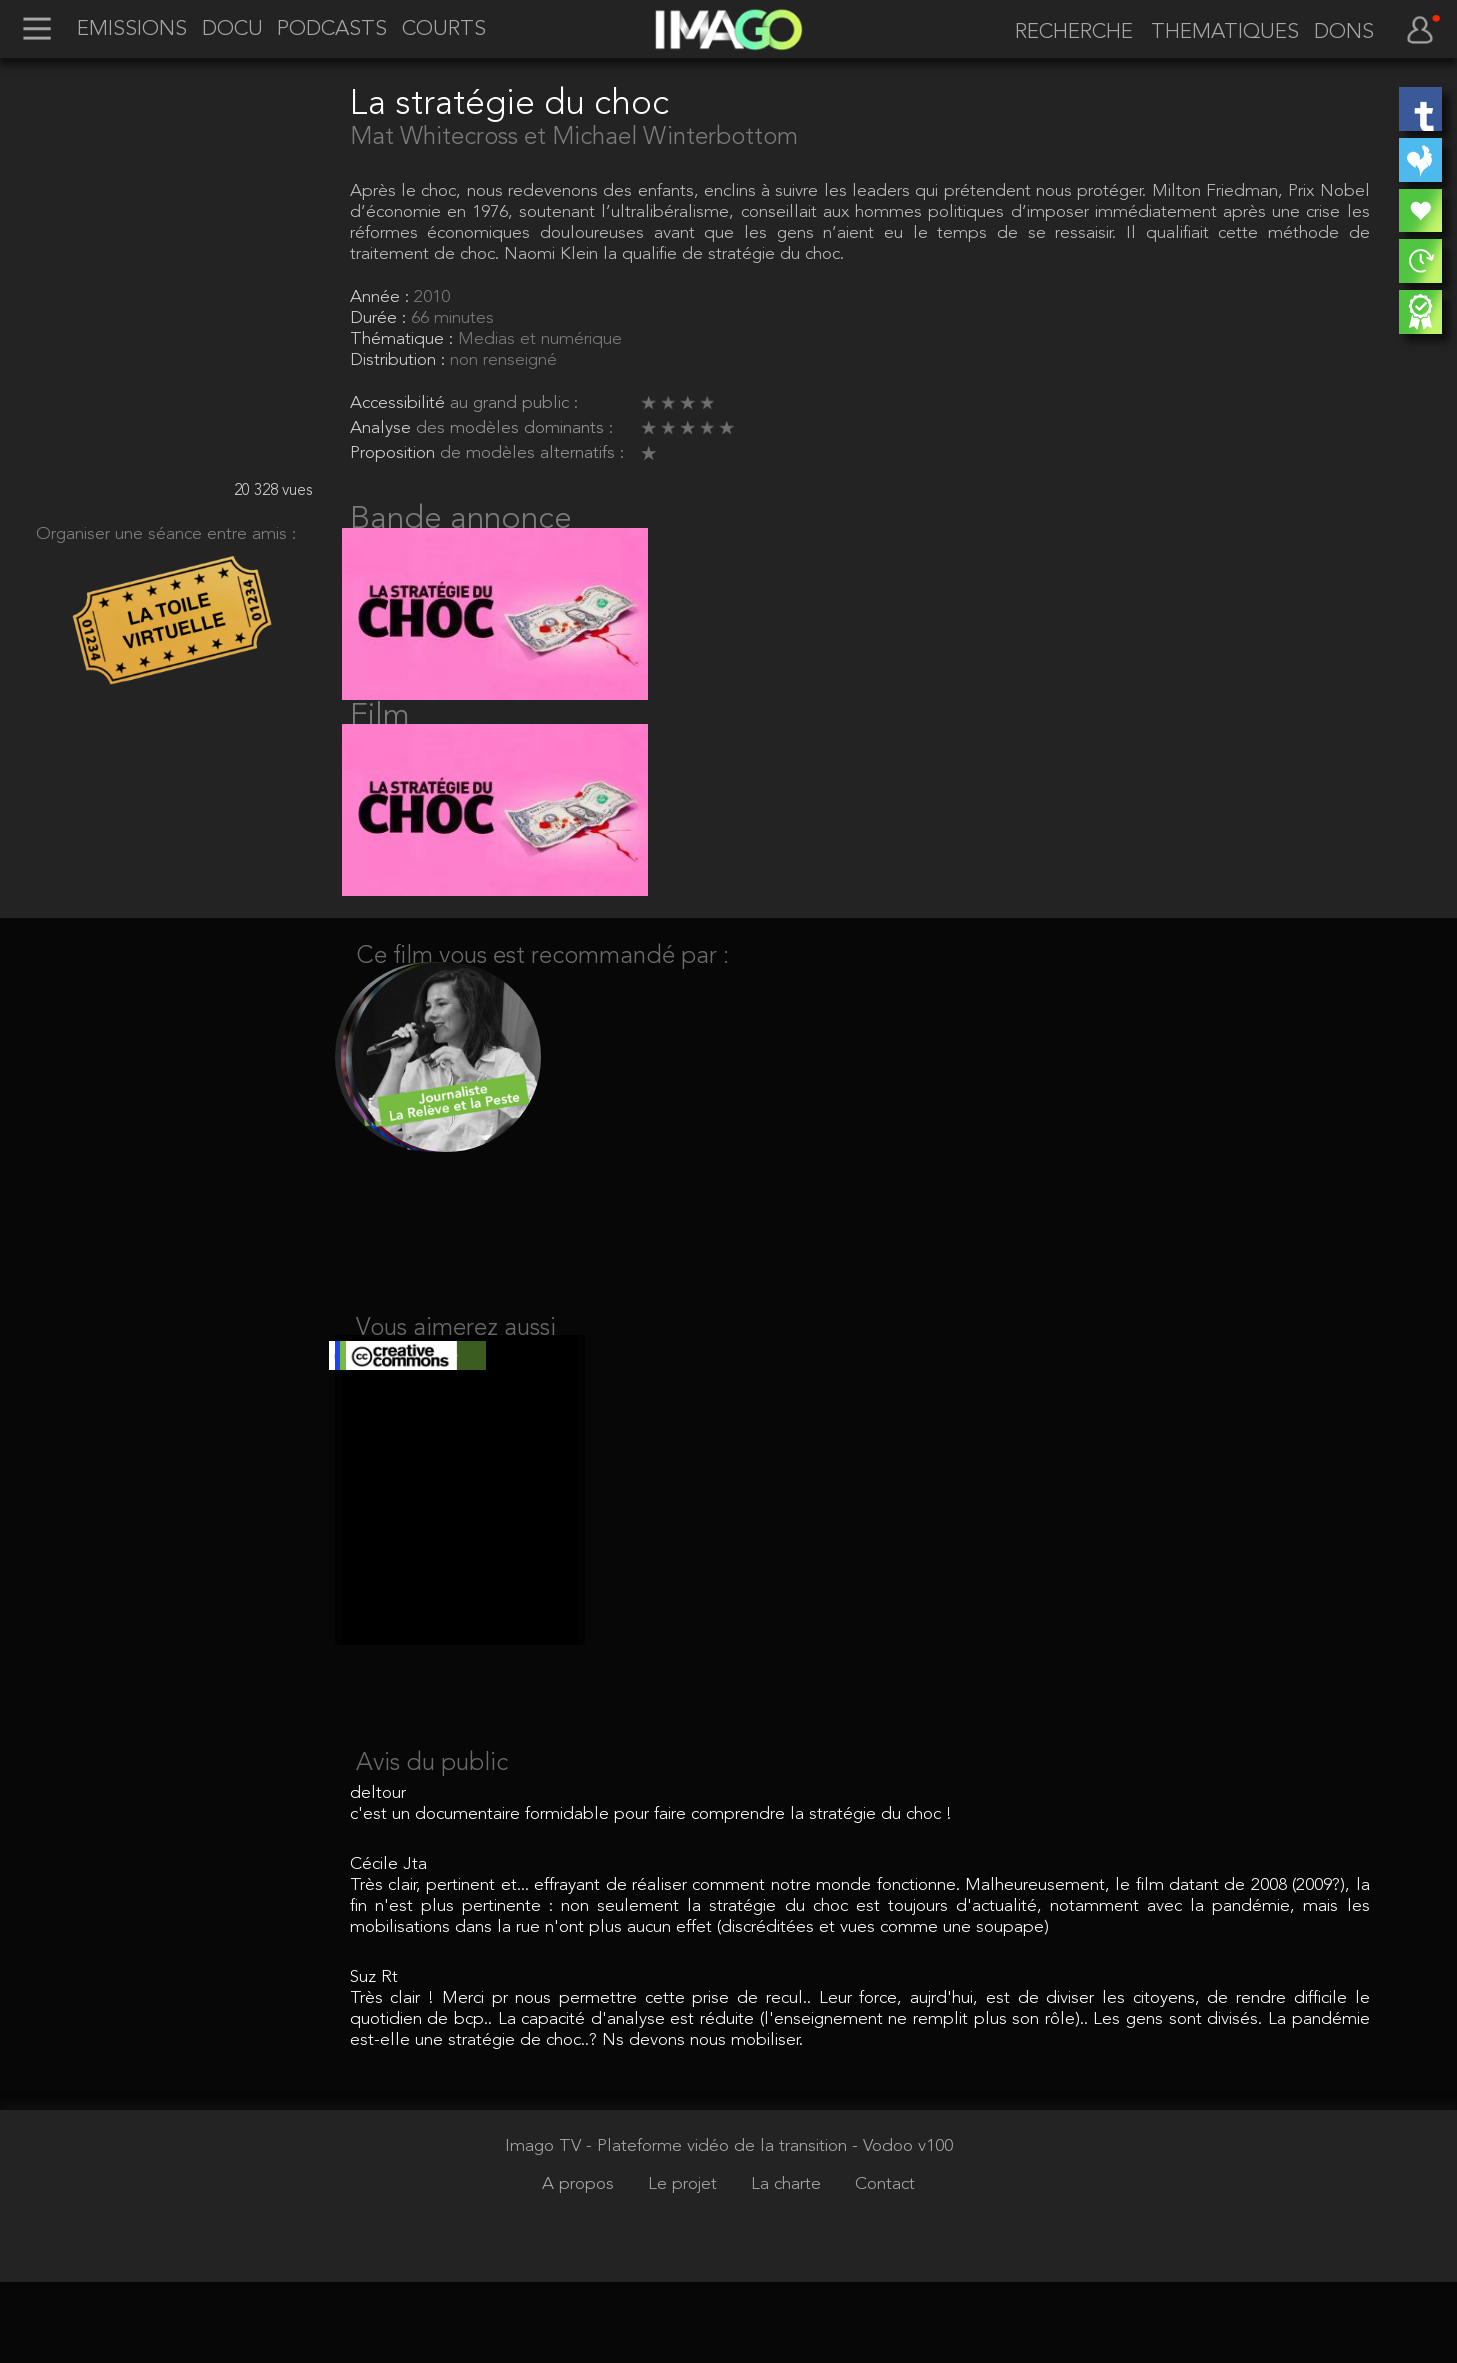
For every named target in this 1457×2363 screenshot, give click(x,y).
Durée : (380, 318)
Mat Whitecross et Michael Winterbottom (574, 138)
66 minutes (452, 318)
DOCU (232, 30)
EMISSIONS (132, 30)
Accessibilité (400, 403)
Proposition (395, 453)
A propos (580, 2265)
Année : (382, 297)
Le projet (685, 2265)
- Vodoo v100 (902, 2227)
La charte (788, 2265)
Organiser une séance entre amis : (166, 534)
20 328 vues (273, 491)
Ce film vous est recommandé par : (542, 1001)
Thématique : (404, 339)
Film (380, 739)
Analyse (383, 428)
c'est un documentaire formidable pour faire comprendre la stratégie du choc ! (651, 1895)
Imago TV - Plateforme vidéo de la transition (678, 2227)
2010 (432, 297)
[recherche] (1066, 32)
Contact (885, 2265)
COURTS (444, 30)
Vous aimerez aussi (456, 1388)
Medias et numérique (540, 339)
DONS (1344, 33)
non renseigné (503, 360)
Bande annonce (461, 520)
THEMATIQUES (1225, 33)
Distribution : (400, 360)
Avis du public (432, 1845)
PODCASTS (332, 30)
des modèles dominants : (514, 428)
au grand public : (514, 403)
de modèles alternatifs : (532, 453)
